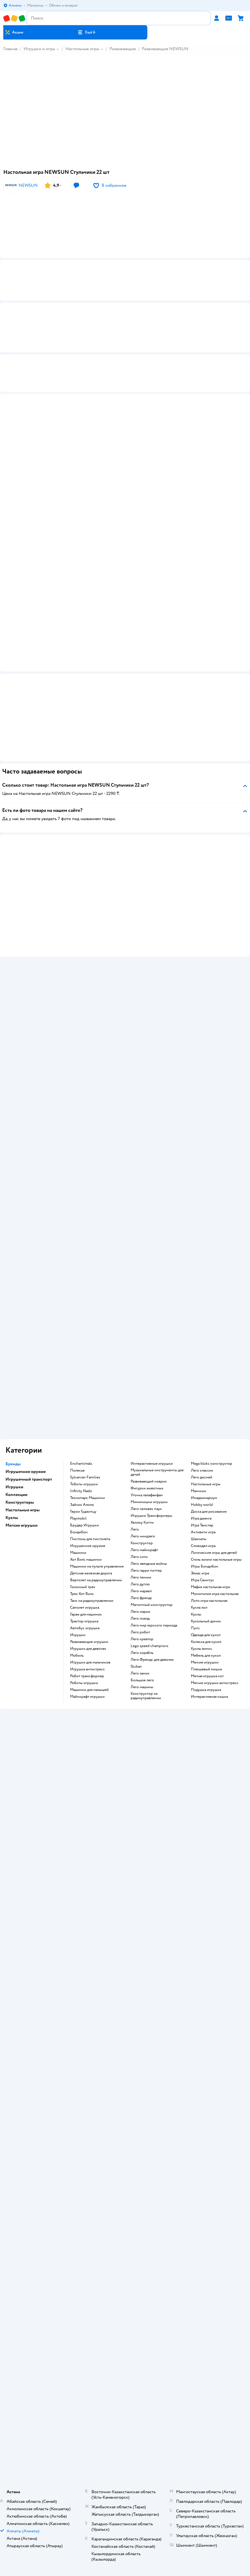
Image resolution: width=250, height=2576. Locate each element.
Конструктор (142, 1544)
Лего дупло (140, 1585)
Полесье (77, 1472)
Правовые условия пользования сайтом (125, 2444)
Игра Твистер (202, 1526)
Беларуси (156, 2455)
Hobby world (202, 1506)
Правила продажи (125, 2227)
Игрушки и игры (39, 49)
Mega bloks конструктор (211, 1465)
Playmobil (78, 1520)
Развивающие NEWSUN (165, 49)
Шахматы (198, 1540)
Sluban (136, 1668)
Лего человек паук (146, 1510)
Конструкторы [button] (19, 1503)
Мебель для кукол (206, 1657)
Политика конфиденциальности (125, 2235)
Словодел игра (203, 1547)
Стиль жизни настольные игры (216, 1561)
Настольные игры (82, 49)
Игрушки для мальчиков (90, 1664)
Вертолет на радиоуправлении (96, 1581)
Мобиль (77, 1657)
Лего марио (140, 1613)
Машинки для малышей (89, 1691)
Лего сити (139, 1558)
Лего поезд (140, 1620)
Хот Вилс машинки (86, 1561)
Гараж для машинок (86, 1616)
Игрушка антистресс (87, 1670)
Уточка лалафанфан (147, 1496)
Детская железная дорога (91, 1574)
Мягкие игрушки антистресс (214, 1684)
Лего (135, 1531)
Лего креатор (142, 1640)
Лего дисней (201, 1479)
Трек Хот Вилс (82, 1595)
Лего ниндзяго (143, 1537)
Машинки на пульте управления (96, 1568)
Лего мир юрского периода (154, 1627)
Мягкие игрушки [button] (21, 1526)
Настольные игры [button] (22, 1511)
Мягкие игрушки (205, 1664)
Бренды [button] (13, 1465)
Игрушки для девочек (88, 1650)
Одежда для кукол (205, 1636)
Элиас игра (200, 1574)
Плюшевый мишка (206, 1670)
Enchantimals (81, 1465)
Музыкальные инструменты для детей (157, 1473)
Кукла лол (199, 1609)
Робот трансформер (87, 1677)
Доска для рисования (208, 1513)
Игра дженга (201, 1520)
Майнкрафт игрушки (87, 1698)
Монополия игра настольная (214, 1595)
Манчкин (198, 1492)
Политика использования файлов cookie (125, 2242)
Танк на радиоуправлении (91, 1602)
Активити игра (203, 1533)
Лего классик (202, 1472)
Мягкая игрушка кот (207, 1677)
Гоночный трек (82, 1588)
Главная (10, 49)
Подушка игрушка (206, 1691)
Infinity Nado (81, 1492)
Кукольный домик (206, 1622)
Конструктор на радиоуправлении (146, 1697)
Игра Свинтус (202, 1581)
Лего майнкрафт (144, 1551)
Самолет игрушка (84, 1609)
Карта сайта (125, 2258)
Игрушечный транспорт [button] (28, 1480)
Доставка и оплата (125, 2212)
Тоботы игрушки (84, 1485)
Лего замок (140, 1675)
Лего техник (141, 1579)
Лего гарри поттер (146, 1572)
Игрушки (77, 1636)
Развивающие (123, 49)
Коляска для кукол (206, 1643)
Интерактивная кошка (209, 1698)
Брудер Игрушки (84, 1526)
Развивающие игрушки (89, 1643)
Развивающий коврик (149, 1483)
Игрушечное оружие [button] (25, 1473)
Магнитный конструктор (152, 1606)
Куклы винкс (201, 1650)
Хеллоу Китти (142, 1524)
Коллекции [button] (16, 1496)
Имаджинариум (204, 1499)
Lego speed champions (149, 1647)
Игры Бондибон (204, 1568)
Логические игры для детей (214, 1554)
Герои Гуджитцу (83, 1513)
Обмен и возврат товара (125, 2219)
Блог (125, 2373)
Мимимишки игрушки (149, 1503)
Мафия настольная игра (210, 1588)
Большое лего (142, 1681)
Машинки (78, 1554)
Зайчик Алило (82, 1506)
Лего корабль (142, 1654)
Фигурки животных (147, 1489)
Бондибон (79, 1533)
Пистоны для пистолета (90, 1540)
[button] (86, 32)
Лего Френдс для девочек (152, 1661)
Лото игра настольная (209, 1602)
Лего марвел (141, 1592)
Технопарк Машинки (87, 1499)
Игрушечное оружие (87, 1547)
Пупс (195, 1629)
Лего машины (142, 1688)
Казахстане (134, 2455)
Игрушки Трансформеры (151, 1517)
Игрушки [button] (14, 1488)
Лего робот (140, 1633)
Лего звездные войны (149, 1565)
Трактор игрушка (84, 1622)
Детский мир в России (105, 2455)
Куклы (196, 1616)
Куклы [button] (11, 1519)
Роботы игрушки (84, 1684)
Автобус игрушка (84, 1629)
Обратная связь (125, 2250)
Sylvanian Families (85, 1479)
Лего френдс (141, 1599)
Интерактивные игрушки (152, 1465)
